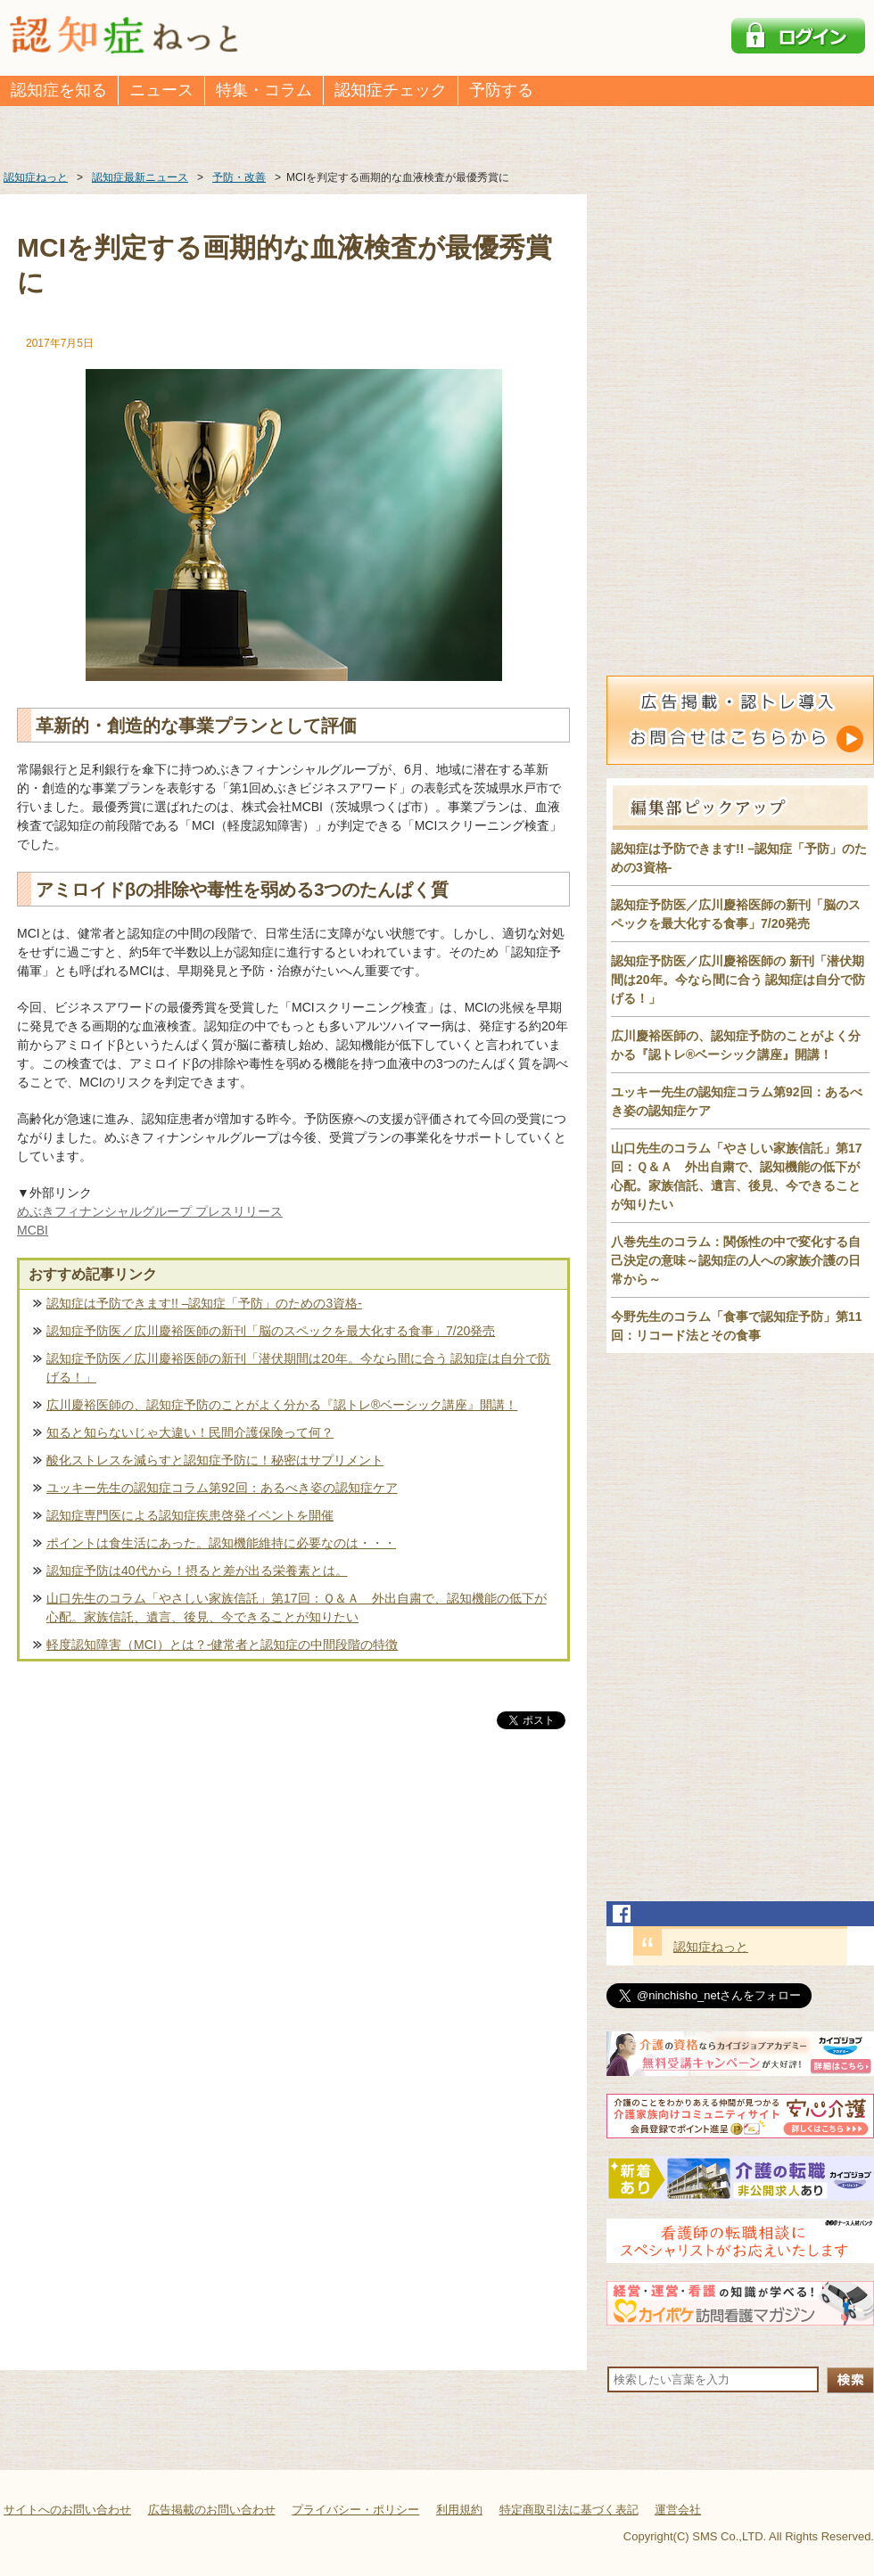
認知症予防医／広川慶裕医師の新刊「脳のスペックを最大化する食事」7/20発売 (270, 1331)
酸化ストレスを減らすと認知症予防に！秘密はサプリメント (214, 1460)
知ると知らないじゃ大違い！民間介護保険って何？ (190, 1432)
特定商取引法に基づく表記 (569, 2509)
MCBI (32, 1230)
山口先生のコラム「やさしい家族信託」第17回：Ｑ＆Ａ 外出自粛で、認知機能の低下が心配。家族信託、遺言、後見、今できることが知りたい (296, 1607)
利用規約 (459, 2509)
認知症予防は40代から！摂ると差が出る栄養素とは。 (197, 1570)
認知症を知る (59, 90)
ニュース (161, 90)
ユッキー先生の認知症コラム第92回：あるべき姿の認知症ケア (222, 1488)
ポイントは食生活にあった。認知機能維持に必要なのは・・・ (221, 1543)
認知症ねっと (710, 1947)
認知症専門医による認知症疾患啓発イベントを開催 (190, 1515)
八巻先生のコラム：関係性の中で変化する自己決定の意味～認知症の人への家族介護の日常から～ (736, 1260)
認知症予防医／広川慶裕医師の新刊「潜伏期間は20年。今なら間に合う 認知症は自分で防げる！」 (298, 1367)
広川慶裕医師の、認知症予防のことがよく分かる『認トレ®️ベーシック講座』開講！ (281, 1405)
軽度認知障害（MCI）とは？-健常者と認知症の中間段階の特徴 (222, 1644)
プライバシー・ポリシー (355, 2509)
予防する (501, 90)
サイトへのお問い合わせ (67, 2509)
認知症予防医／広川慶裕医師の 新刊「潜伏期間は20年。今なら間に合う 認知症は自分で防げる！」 (738, 979)
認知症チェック (390, 90)
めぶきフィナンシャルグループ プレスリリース (150, 1211)
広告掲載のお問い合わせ (212, 2509)
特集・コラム (264, 90)
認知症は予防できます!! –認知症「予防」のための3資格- (204, 1303)
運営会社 (678, 2509)
